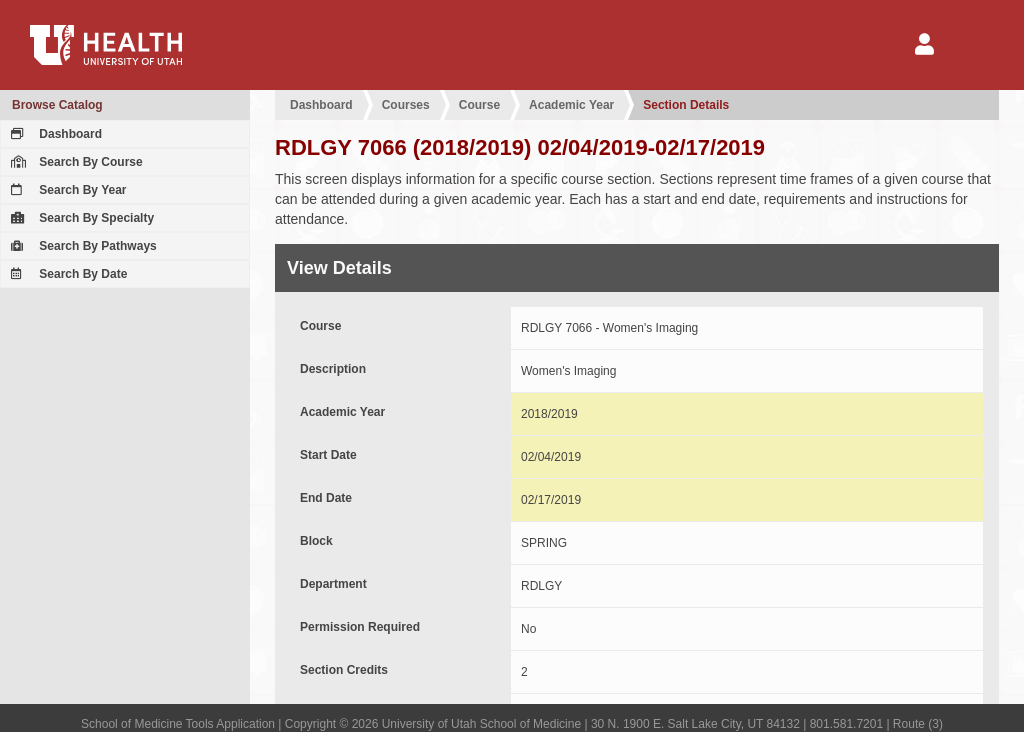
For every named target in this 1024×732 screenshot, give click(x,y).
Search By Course (74, 162)
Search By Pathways (81, 246)
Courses (406, 105)
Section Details (686, 105)
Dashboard (54, 134)
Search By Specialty (80, 218)
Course (479, 105)
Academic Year (571, 105)
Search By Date (66, 274)
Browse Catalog (57, 105)
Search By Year (66, 190)
